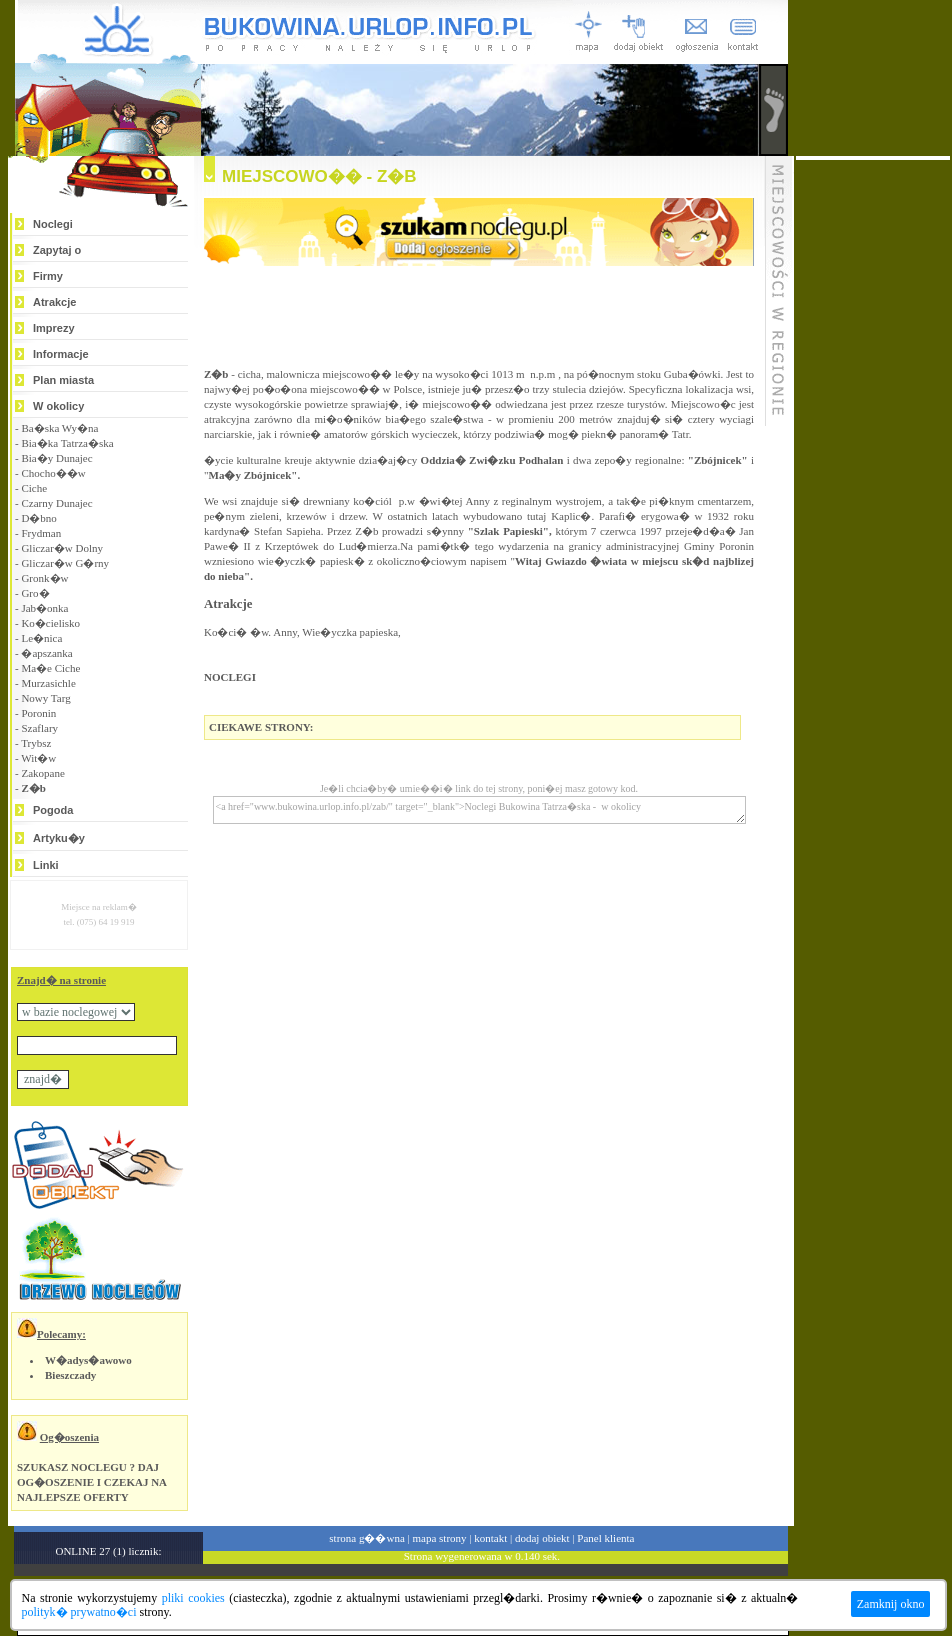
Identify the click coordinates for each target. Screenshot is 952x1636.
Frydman (41, 533)
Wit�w (38, 758)
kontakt (490, 1538)
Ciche (34, 488)
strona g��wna (366, 1538)
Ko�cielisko (50, 623)
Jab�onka (44, 608)
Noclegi (53, 224)
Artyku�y (59, 838)
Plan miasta (63, 380)
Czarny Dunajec (56, 503)
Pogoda (53, 810)
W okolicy (58, 406)
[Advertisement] (873, 460)
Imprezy (54, 328)
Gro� (35, 593)
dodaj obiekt (542, 1538)
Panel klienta (605, 1538)
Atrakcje (54, 302)
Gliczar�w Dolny (62, 548)
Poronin (38, 713)
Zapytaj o (57, 250)
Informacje (61, 354)
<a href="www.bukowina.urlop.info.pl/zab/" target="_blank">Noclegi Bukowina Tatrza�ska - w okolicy (479, 810)
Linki (46, 865)
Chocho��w (53, 473)
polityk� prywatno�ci (79, 1612)
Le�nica (41, 638)
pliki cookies (193, 1598)
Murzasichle (48, 683)
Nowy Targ (45, 698)
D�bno (38, 518)
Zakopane (42, 773)
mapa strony (439, 1538)
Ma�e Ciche (50, 668)
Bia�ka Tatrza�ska (67, 443)
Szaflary (39, 728)
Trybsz (36, 743)
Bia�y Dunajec (56, 458)
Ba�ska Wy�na (59, 428)
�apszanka (46, 653)
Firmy (48, 276)
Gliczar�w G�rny (65, 563)
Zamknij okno (891, 1604)
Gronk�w (44, 578)
